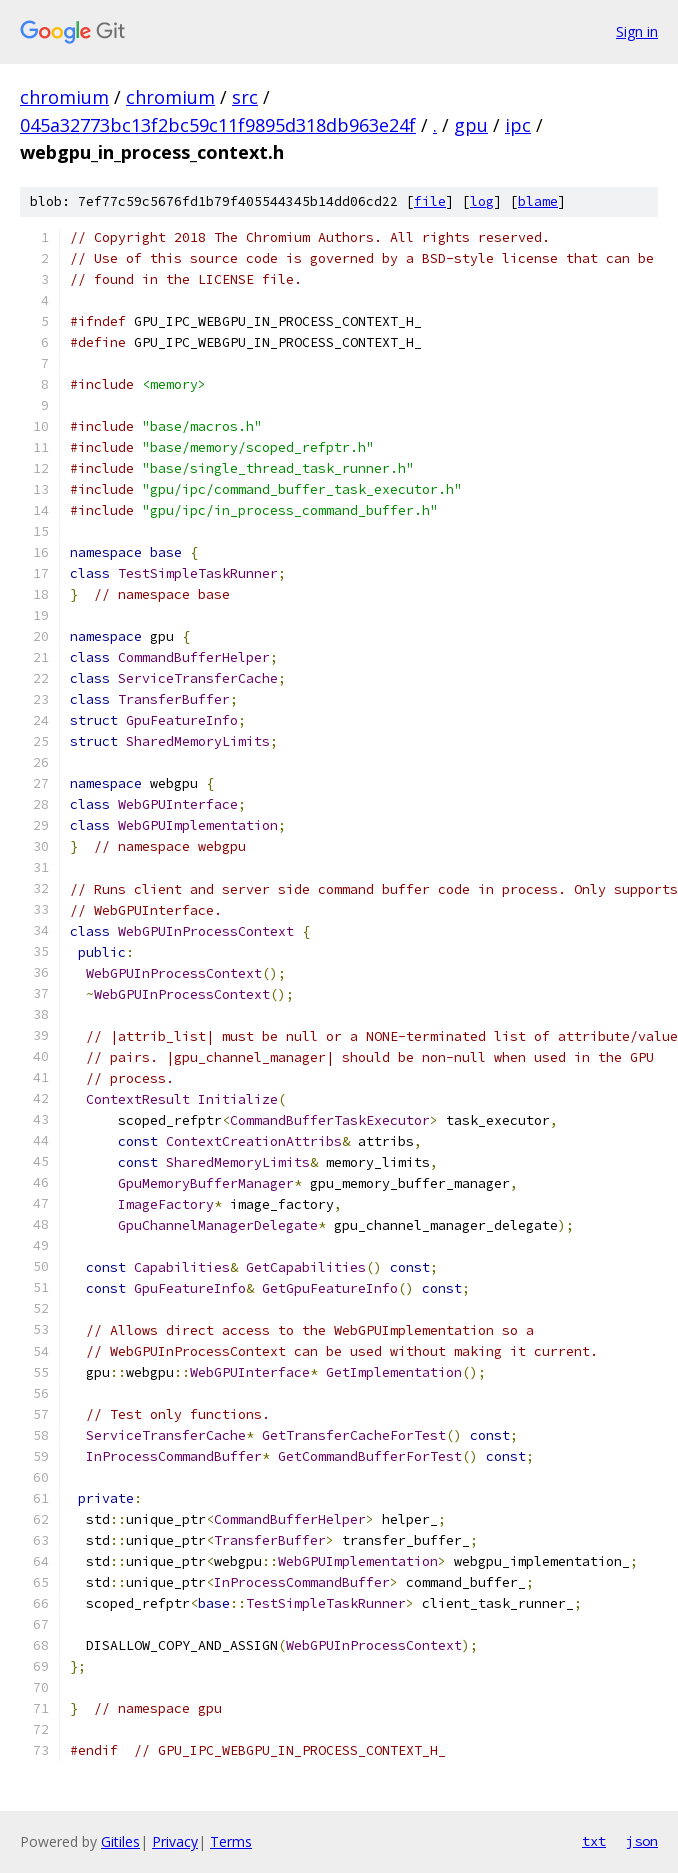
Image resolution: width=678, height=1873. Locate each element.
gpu (471, 125)
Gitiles (120, 1841)
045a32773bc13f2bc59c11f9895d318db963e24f (218, 125)
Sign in (637, 31)
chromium (64, 97)
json (642, 1841)
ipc (518, 125)
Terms (231, 1841)
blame (538, 201)
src (245, 97)
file (430, 201)
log (482, 201)
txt (594, 1841)
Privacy (175, 1841)
